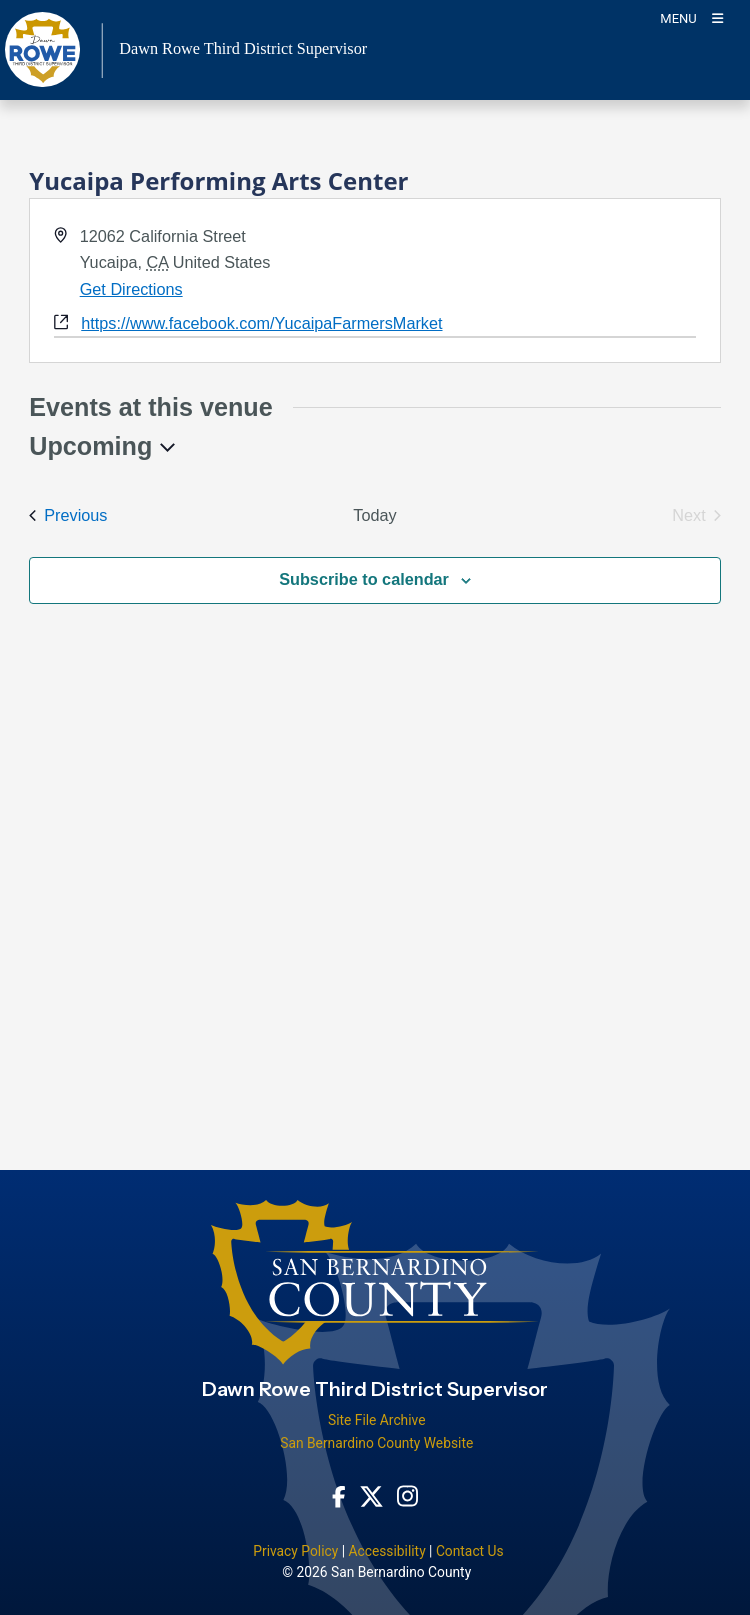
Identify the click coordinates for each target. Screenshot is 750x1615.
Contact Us (470, 1551)
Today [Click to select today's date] (374, 515)
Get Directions (131, 289)
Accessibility (386, 1551)
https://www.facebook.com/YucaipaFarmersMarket (261, 323)
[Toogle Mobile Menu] (691, 17)
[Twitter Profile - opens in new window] (371, 1495)
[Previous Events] (68, 515)
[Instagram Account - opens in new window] (407, 1496)
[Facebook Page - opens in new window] (339, 1495)
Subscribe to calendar (364, 579)
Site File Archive (377, 1420)
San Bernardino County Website (376, 1443)
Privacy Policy (295, 1551)
